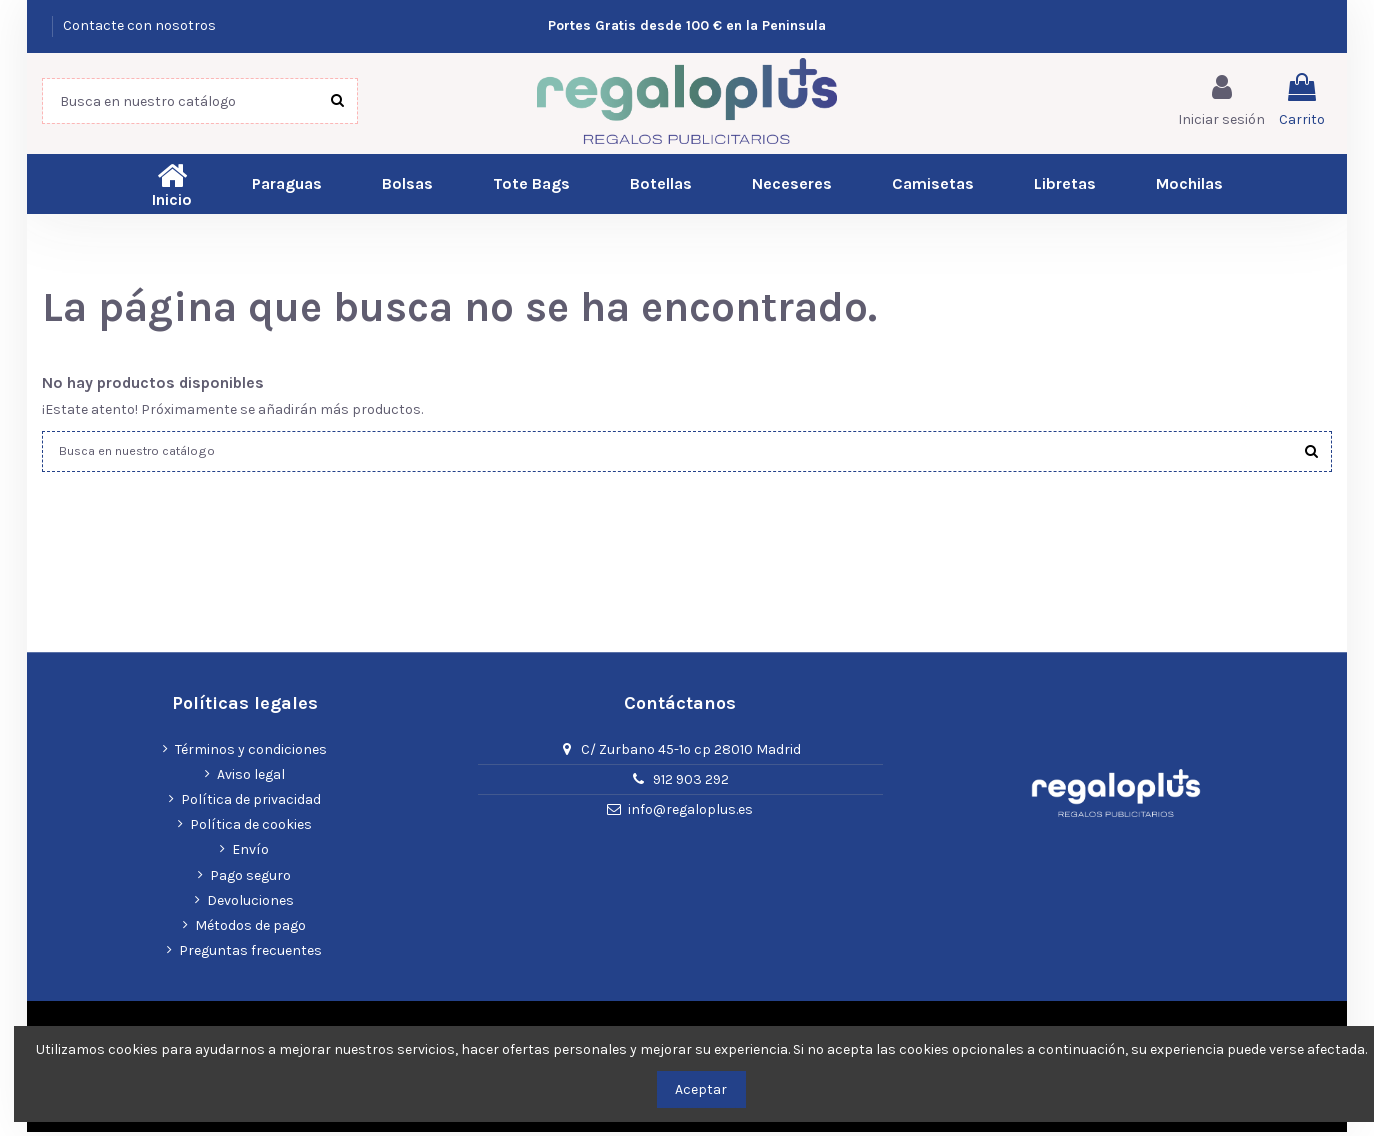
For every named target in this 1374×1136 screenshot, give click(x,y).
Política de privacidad (251, 804)
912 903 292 (691, 784)
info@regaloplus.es (690, 814)
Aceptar (701, 1089)
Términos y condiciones (251, 753)
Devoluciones (250, 904)
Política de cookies (251, 829)
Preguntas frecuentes (250, 955)
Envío (250, 854)
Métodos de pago (250, 929)
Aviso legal (251, 778)
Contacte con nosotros (139, 25)
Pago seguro (250, 879)
